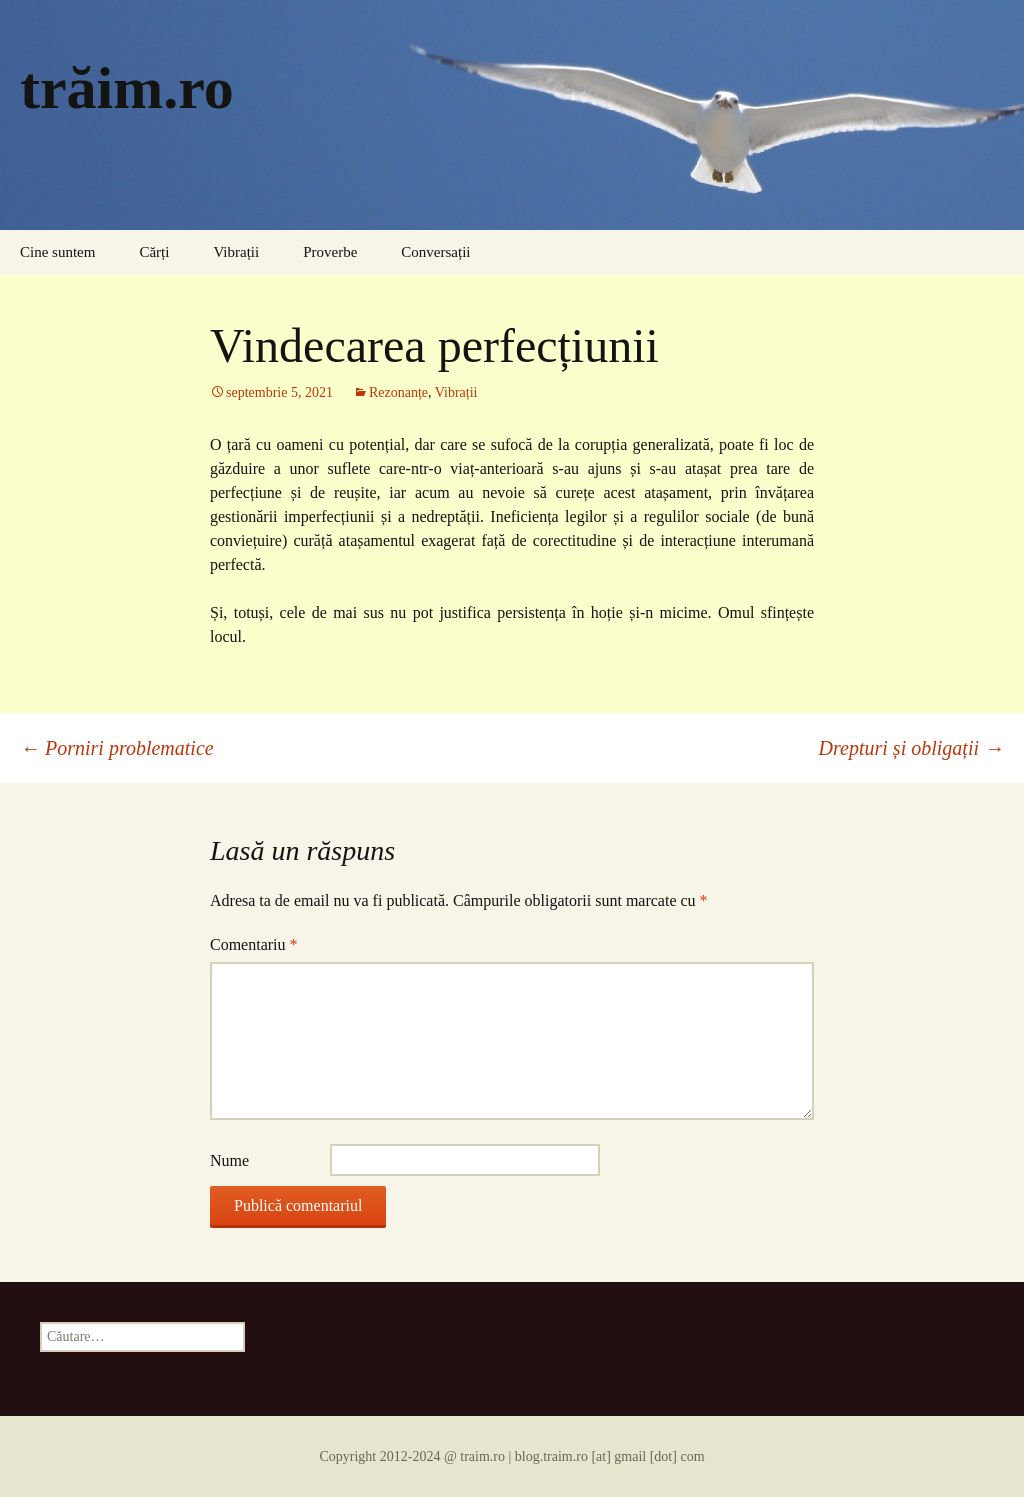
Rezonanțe (398, 392)
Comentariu (254, 944)
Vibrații (236, 252)
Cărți (154, 252)
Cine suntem (57, 252)
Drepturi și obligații (911, 748)
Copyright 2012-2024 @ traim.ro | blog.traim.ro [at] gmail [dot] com (511, 1456)
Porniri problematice (117, 748)
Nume (229, 1160)
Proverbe (330, 252)
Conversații (435, 252)
